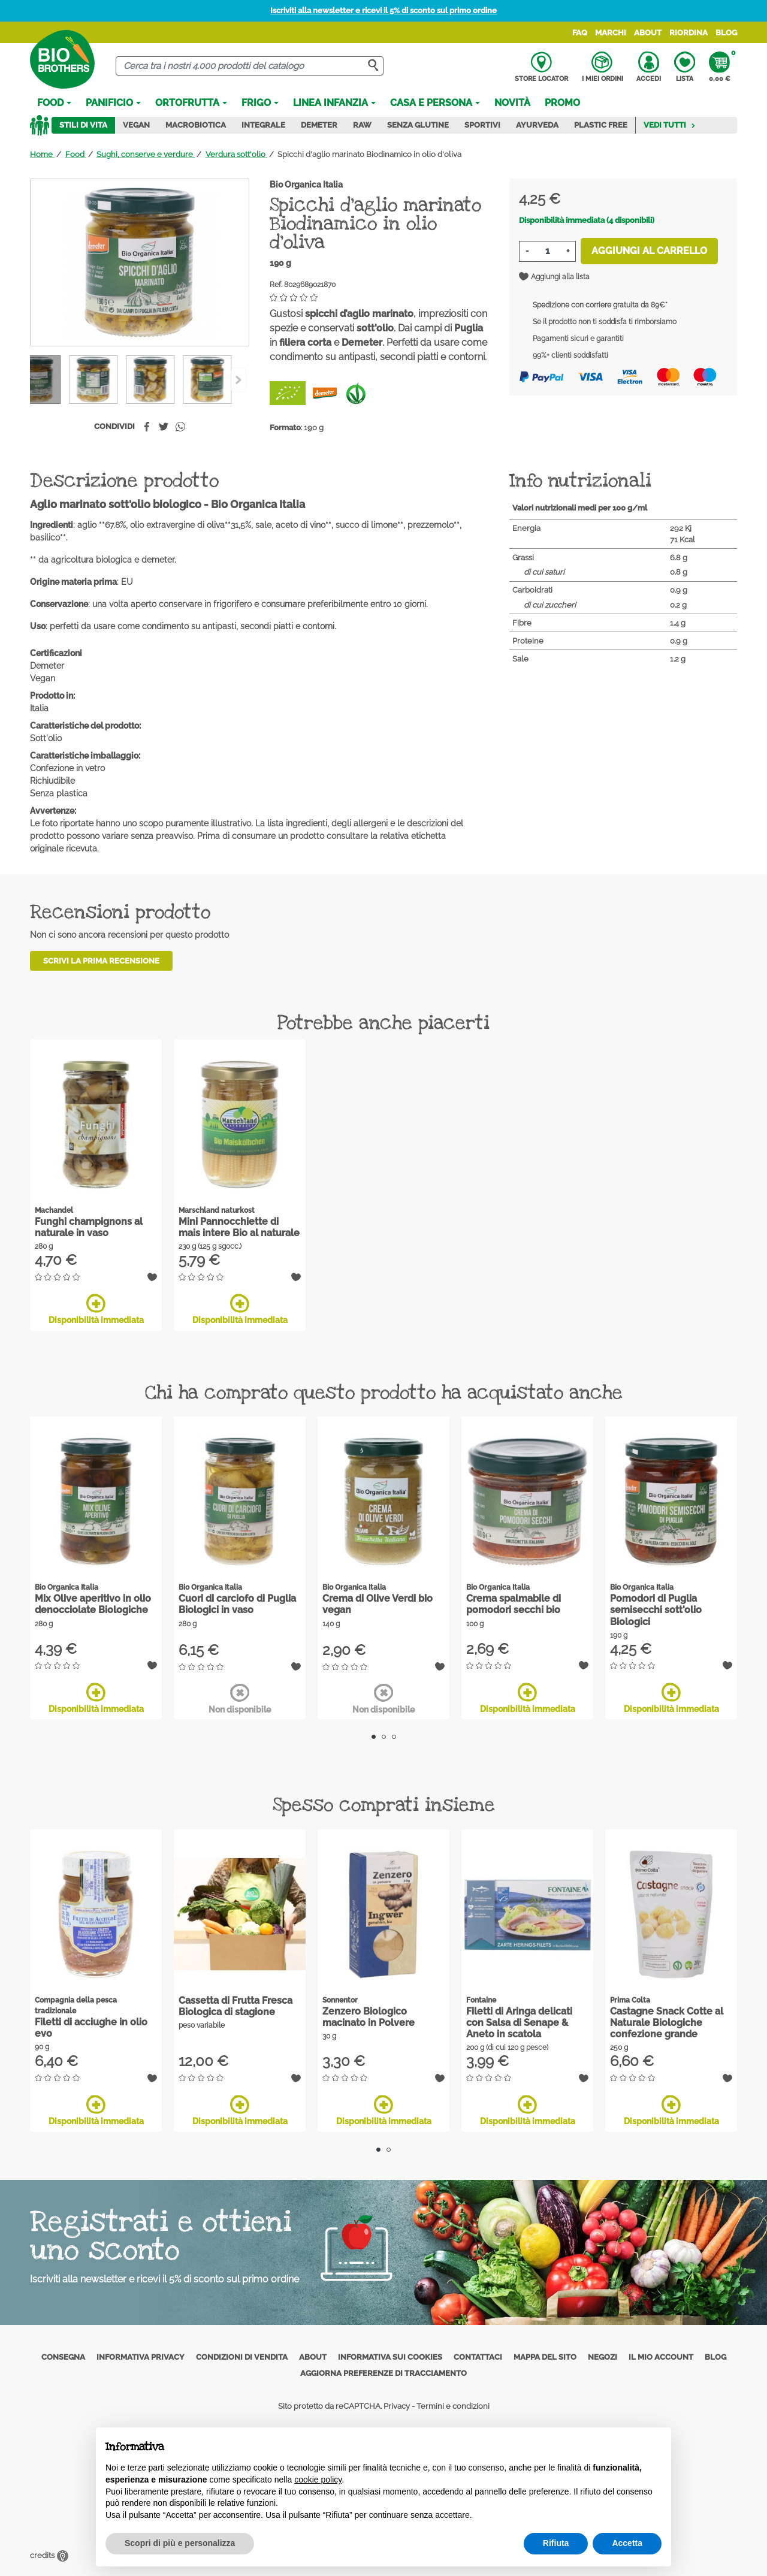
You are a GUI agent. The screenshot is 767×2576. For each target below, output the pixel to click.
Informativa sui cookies (390, 2356)
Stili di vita (83, 124)
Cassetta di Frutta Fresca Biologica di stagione (235, 2006)
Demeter (319, 124)
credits (49, 2555)
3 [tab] (394, 1737)
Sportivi (482, 124)
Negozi (602, 2356)
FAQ (579, 32)
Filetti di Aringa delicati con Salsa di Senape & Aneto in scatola (519, 2023)
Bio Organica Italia (306, 184)
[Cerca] (250, 66)
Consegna (63, 2356)
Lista (684, 67)
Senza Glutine (418, 124)
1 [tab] (374, 1737)
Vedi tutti (670, 124)
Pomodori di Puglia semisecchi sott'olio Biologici (656, 1610)
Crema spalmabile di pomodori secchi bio (513, 1604)
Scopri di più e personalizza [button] (180, 2543)
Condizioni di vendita (242, 2356)
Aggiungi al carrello (649, 250)
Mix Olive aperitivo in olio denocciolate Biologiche (93, 1604)
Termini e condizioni (453, 2406)
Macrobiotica (195, 124)
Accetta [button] (627, 2543)
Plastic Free (600, 124)
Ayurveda (537, 124)
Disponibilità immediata (96, 1309)
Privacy (397, 2406)
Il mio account (661, 2356)
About (648, 32)
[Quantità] (547, 251)
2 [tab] (384, 1737)
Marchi (610, 32)
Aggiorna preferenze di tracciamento (383, 2373)
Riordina (688, 32)
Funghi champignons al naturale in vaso (89, 1227)
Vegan (136, 124)
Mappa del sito (545, 2356)
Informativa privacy (140, 2356)
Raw (362, 124)
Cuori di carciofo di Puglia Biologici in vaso (237, 1604)
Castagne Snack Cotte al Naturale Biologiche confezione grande (666, 2023)
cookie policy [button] (318, 2479)
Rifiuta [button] (556, 2543)
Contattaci (478, 2356)
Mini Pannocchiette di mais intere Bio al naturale (239, 1227)
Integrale (263, 124)
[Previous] (238, 380)
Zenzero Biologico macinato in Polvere (368, 2017)
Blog (726, 32)
